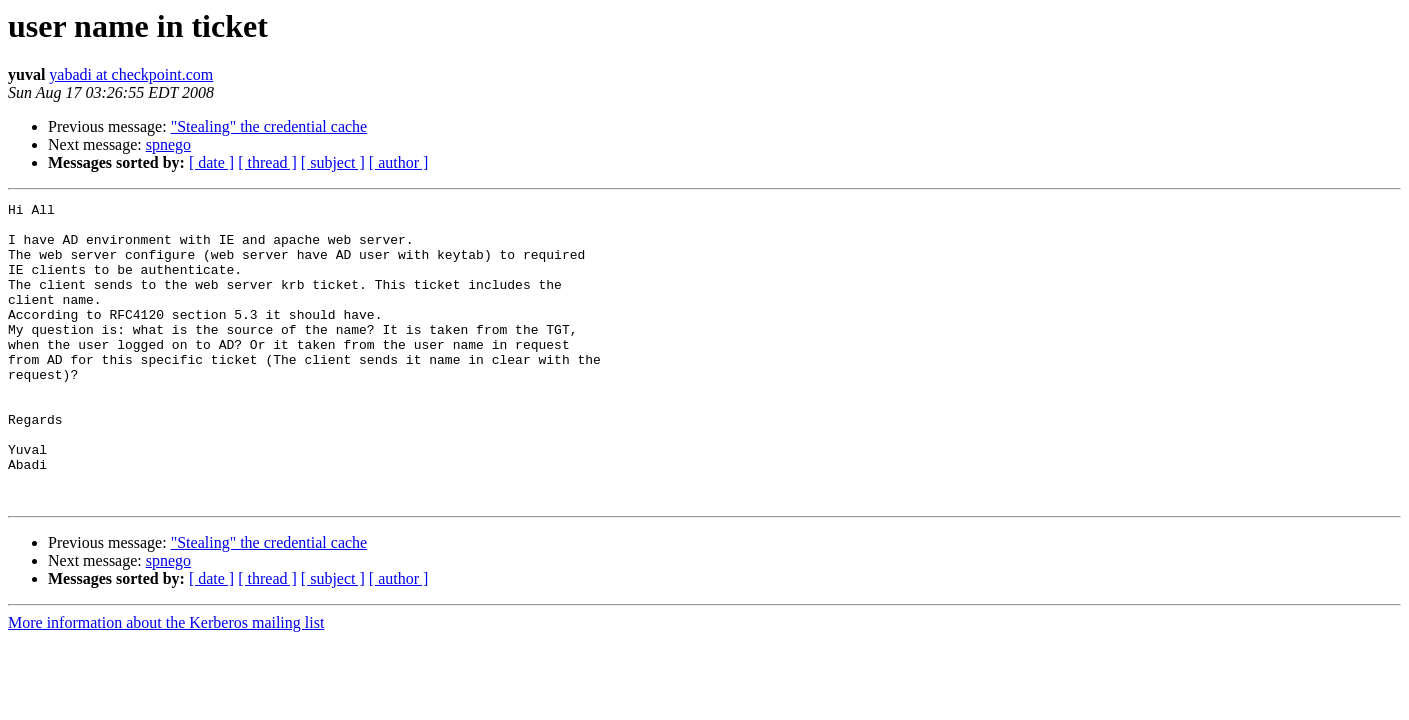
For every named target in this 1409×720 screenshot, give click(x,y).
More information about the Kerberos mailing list (166, 682)
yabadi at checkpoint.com (131, 74)
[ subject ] (333, 162)
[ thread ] (267, 162)
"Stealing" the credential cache (269, 126)
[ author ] (399, 162)
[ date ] (211, 162)
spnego (168, 144)
